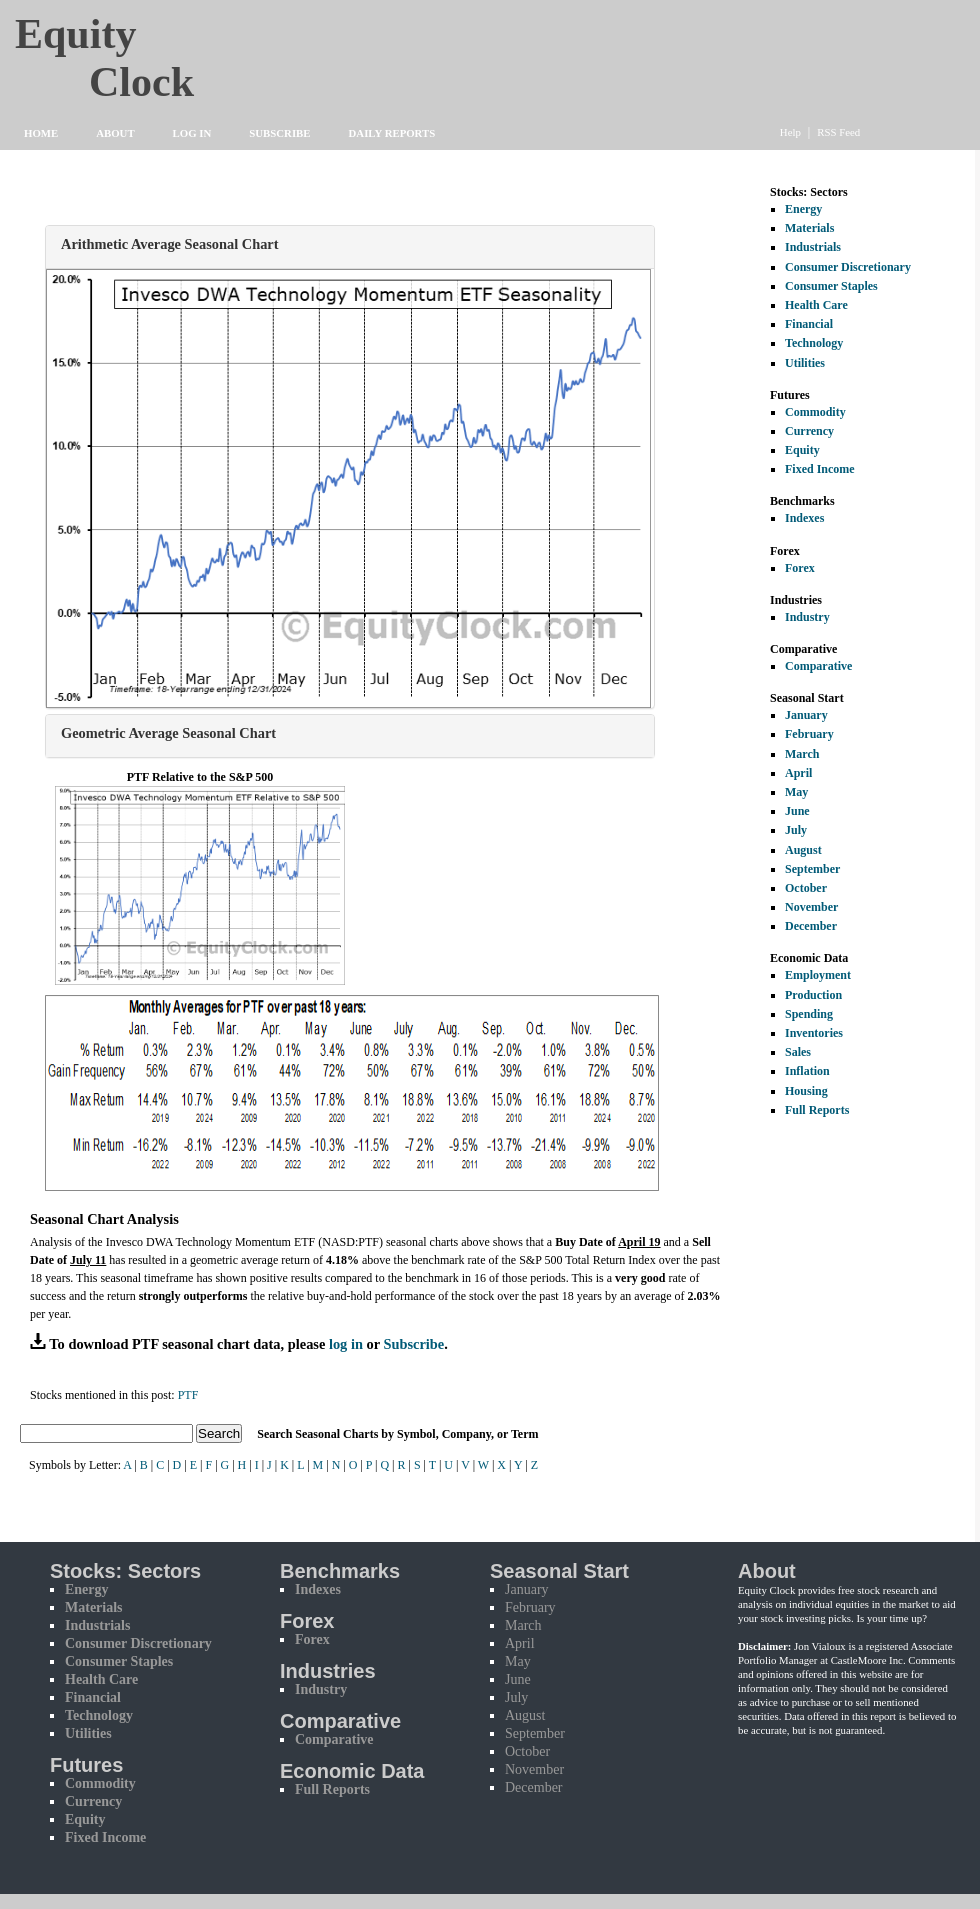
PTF (188, 1395)
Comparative (818, 666)
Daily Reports (392, 133)
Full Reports (817, 1110)
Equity (802, 450)
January (806, 715)
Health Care (816, 305)
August (803, 850)
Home (41, 133)
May (796, 792)
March (802, 754)
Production (813, 995)
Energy (803, 209)
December (811, 926)
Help (790, 132)
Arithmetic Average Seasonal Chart (170, 244)
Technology (814, 343)
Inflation (807, 1071)
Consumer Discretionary (848, 267)
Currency (809, 431)
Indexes (804, 518)
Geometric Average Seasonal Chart (168, 733)
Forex (800, 568)
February (809, 734)
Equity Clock (141, 52)
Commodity (815, 412)
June (797, 811)
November (811, 907)
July (796, 830)
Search (219, 1433)
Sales (798, 1052)
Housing (806, 1091)
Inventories (814, 1033)
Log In (192, 133)
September (812, 869)
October (806, 888)
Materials (809, 228)
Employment (818, 975)
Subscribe (279, 133)
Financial (809, 324)
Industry (807, 617)
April (798, 773)
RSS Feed (838, 132)
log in (346, 1344)
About (115, 133)
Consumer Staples (831, 286)
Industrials (813, 247)
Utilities (805, 363)
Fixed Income (820, 469)
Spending (809, 1014)
